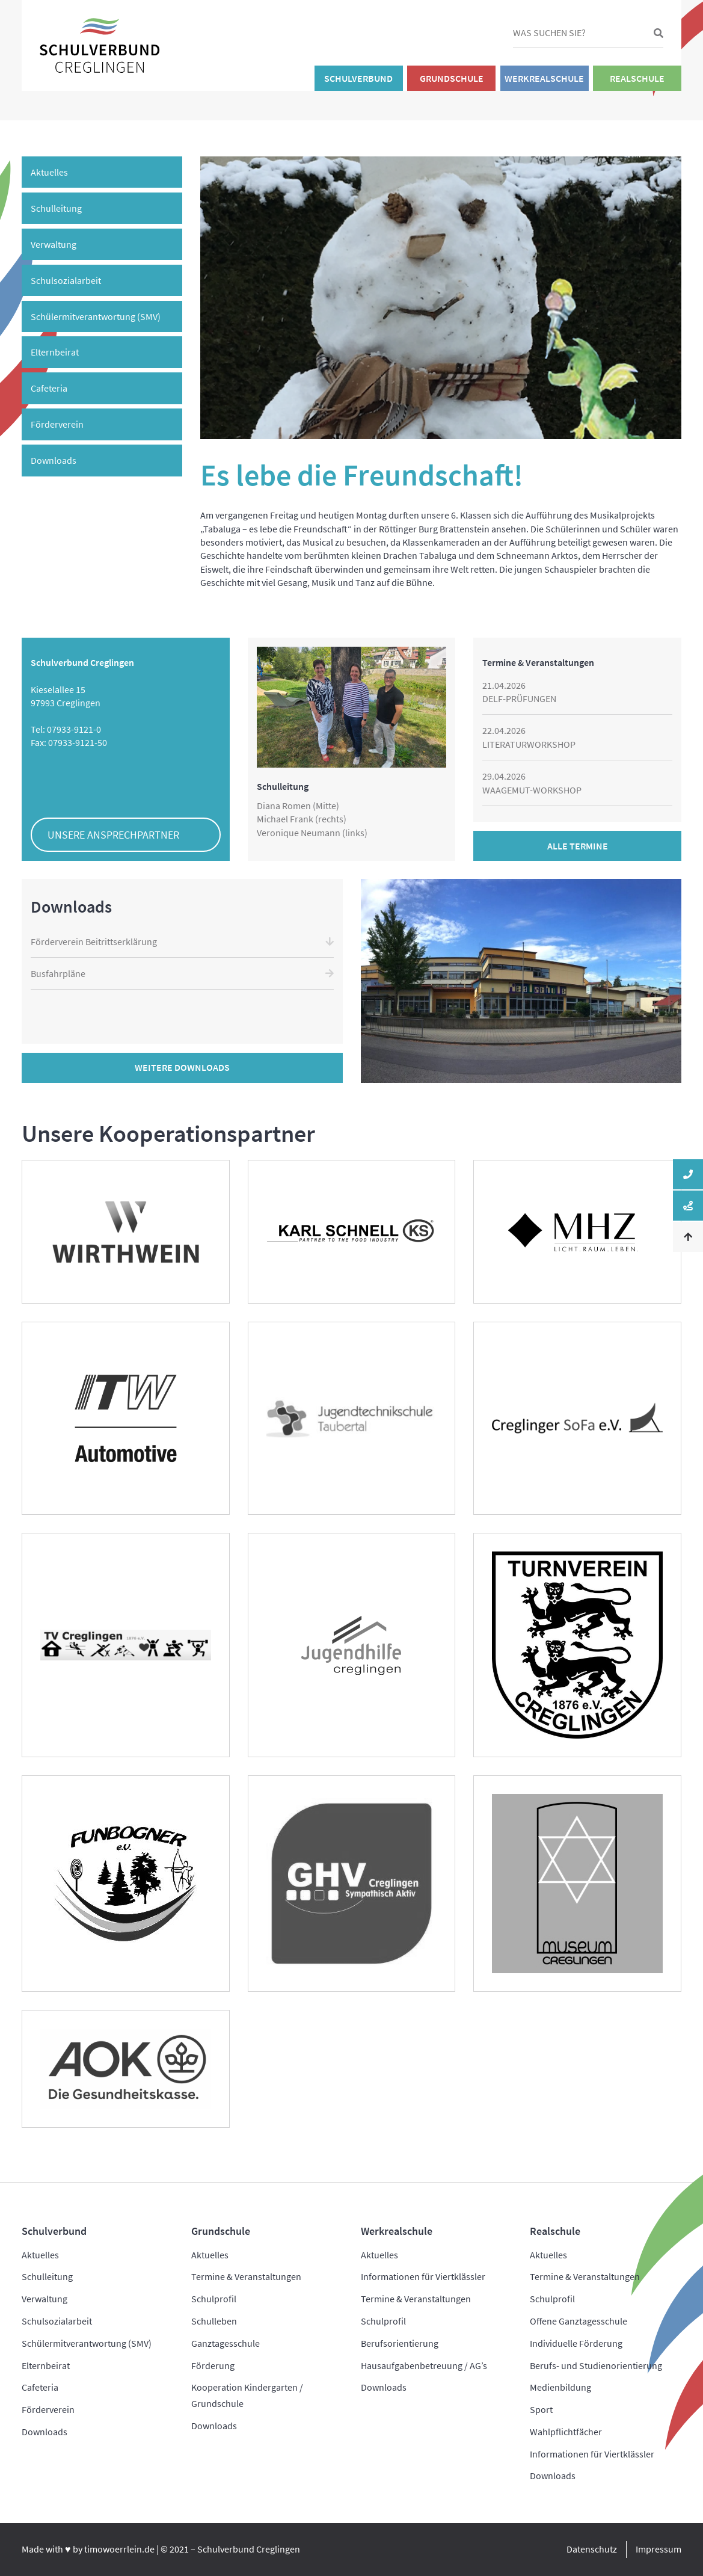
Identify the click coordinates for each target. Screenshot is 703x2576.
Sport (541, 2409)
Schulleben (214, 2321)
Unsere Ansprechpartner (113, 835)
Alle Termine (577, 846)
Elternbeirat (55, 352)
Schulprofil (213, 2299)
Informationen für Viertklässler (423, 2276)
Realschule (637, 78)
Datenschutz (591, 2549)
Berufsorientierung (399, 2343)
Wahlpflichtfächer (566, 2432)
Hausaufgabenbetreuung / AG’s (424, 2365)
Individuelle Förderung (576, 2343)
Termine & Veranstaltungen (246, 2276)
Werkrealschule (544, 78)
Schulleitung (56, 208)
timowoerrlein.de (119, 2549)
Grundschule (452, 78)
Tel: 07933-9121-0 (66, 729)
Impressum (658, 2549)
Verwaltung (53, 244)
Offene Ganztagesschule (578, 2321)
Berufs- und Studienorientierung (596, 2365)
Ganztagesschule (225, 2343)
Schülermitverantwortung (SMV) (96, 316)
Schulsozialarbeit (66, 280)
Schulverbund (358, 78)
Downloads (53, 460)
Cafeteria (49, 388)
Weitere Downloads (182, 1067)
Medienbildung (560, 2387)
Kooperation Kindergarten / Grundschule (247, 2395)
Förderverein (57, 424)
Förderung (213, 2365)
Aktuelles (49, 172)
